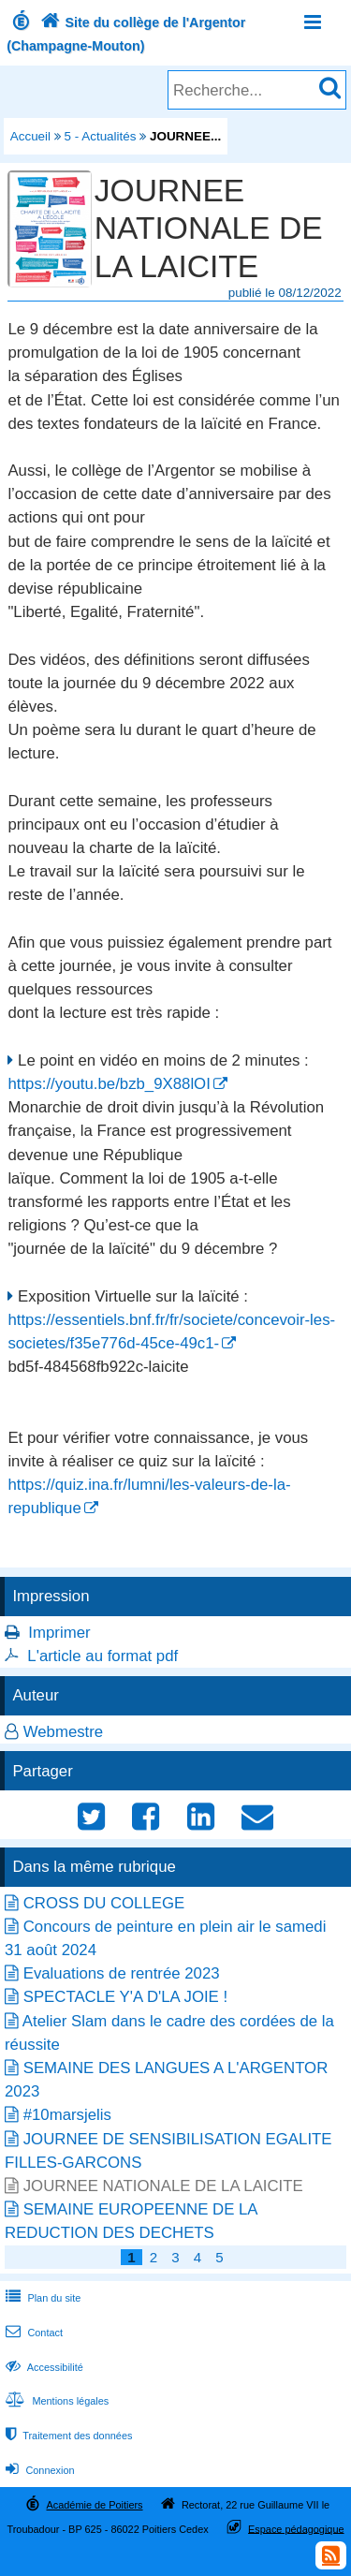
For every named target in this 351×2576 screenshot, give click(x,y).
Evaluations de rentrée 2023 (121, 1973)
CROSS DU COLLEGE (104, 1903)
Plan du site (41, 2298)
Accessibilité (42, 2367)
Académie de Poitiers (94, 2504)
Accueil (30, 136)
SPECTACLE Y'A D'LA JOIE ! (125, 1997)
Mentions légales (55, 2401)
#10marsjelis (67, 2115)
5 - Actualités (101, 136)
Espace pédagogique (296, 2528)
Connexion (38, 2470)
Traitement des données (67, 2435)
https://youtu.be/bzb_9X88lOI (108, 1084)
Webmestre (63, 1732)
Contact (32, 2332)
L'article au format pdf (102, 1656)
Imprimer (59, 1632)
